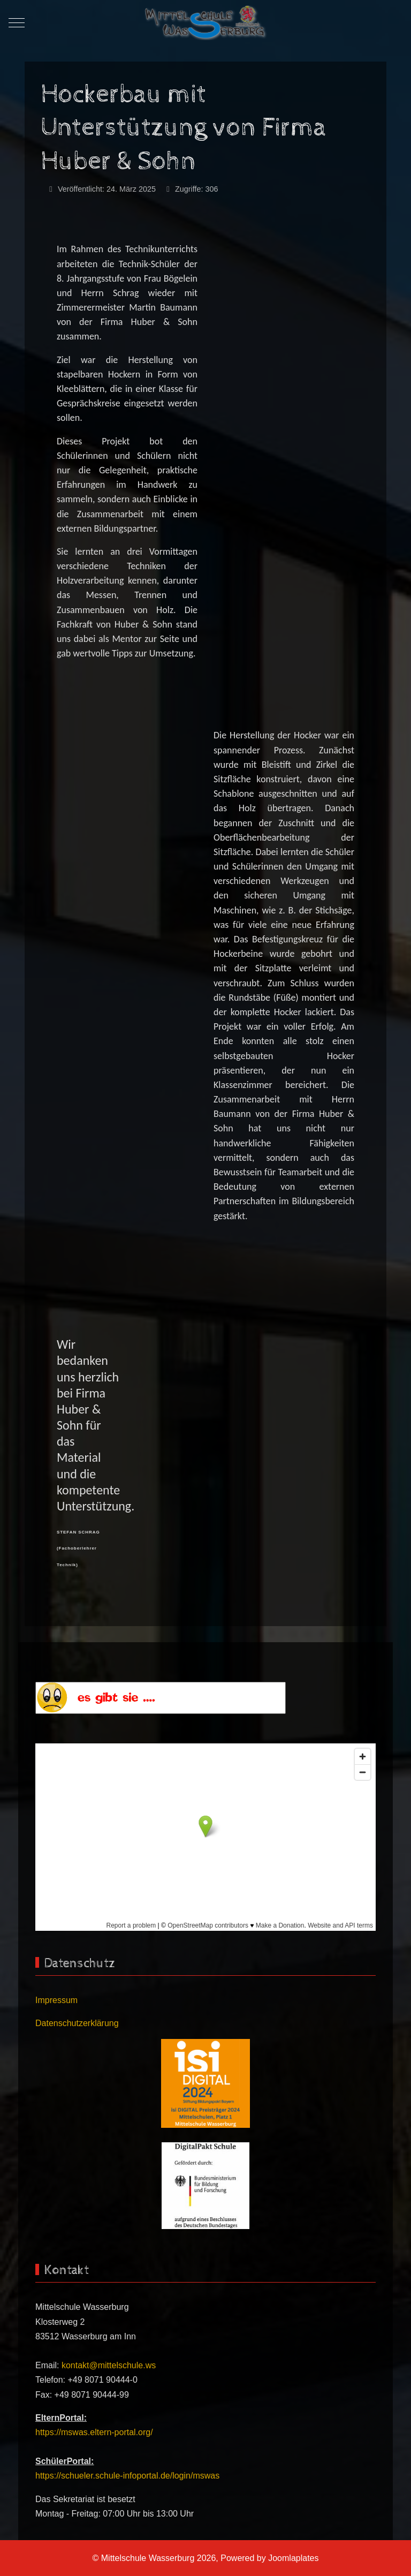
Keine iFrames (205, 1837)
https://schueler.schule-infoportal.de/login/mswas (127, 2475)
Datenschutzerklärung (77, 2023)
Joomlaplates (293, 2558)
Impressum (56, 2000)
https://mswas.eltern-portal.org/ (94, 2432)
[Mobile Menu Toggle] (17, 23)
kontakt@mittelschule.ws (109, 2365)
